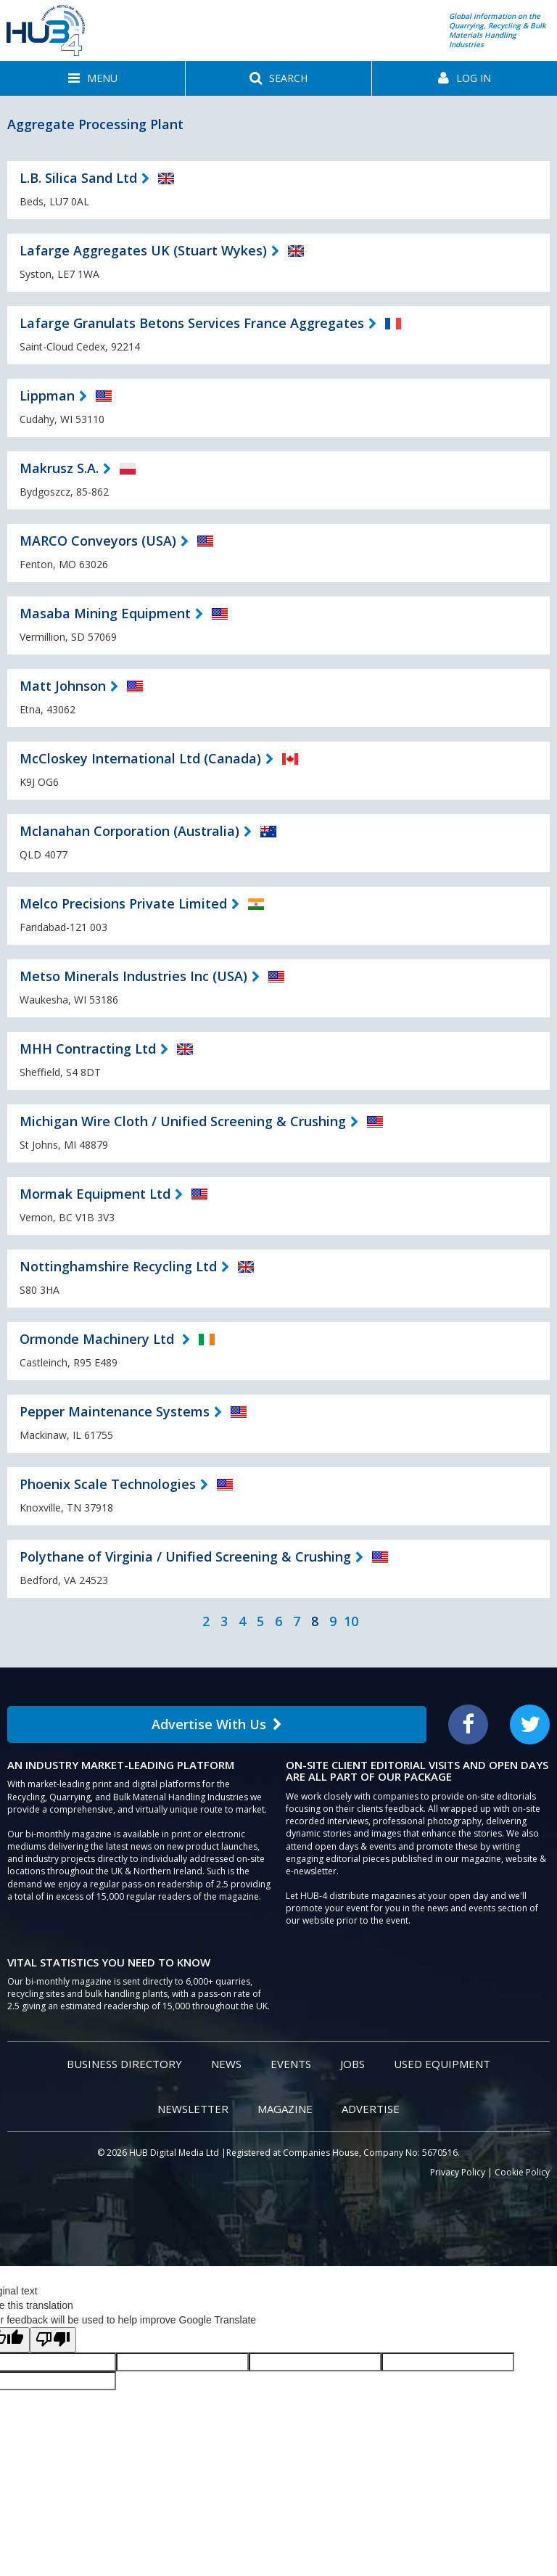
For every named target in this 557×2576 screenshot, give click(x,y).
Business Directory (124, 2063)
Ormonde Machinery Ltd (99, 1339)
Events (291, 2063)
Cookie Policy (522, 2172)
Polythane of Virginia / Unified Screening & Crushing (185, 1556)
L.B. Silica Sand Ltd (78, 177)
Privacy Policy (457, 2172)
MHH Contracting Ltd (88, 1048)
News (226, 2063)
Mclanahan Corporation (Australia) (129, 831)
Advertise (371, 2108)
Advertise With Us (217, 1724)
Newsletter (192, 2108)
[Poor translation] (53, 2340)
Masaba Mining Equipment (105, 613)
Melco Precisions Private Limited (123, 903)
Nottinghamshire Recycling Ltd (118, 1266)
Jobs (352, 2063)
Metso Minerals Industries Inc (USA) (133, 976)
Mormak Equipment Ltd (95, 1193)
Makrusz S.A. (59, 468)
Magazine (285, 2108)
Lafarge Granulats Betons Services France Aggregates (192, 323)
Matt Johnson (63, 685)
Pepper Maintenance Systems (115, 1411)
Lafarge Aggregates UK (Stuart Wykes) (143, 250)
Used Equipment (442, 2063)
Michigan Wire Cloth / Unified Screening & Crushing (183, 1121)
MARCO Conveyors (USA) (98, 540)
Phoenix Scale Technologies (108, 1484)
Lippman (47, 395)
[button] (92, 78)
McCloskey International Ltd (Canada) (140, 758)
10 (351, 1621)
